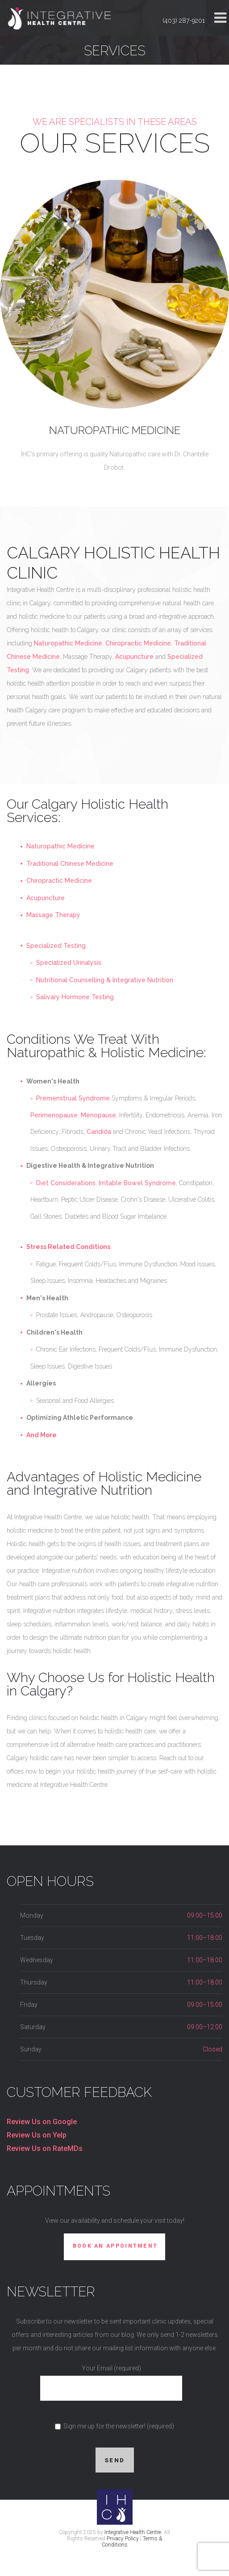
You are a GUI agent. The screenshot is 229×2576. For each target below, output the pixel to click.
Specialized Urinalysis (68, 962)
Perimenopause (54, 1115)
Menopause (98, 1115)
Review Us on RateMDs (45, 2148)
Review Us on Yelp (37, 2135)
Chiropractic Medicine (138, 643)
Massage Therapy (53, 914)
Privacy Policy (123, 2538)
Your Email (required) (111, 2378)
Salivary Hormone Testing (75, 997)
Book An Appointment (115, 2246)
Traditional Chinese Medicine (69, 863)
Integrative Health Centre (132, 2532)
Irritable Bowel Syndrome (137, 1183)
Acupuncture (134, 656)
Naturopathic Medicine (114, 430)
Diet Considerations (66, 1183)
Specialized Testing (56, 945)
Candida (99, 1131)
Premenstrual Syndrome (73, 1098)
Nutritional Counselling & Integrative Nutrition (104, 980)
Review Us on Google (42, 2121)
